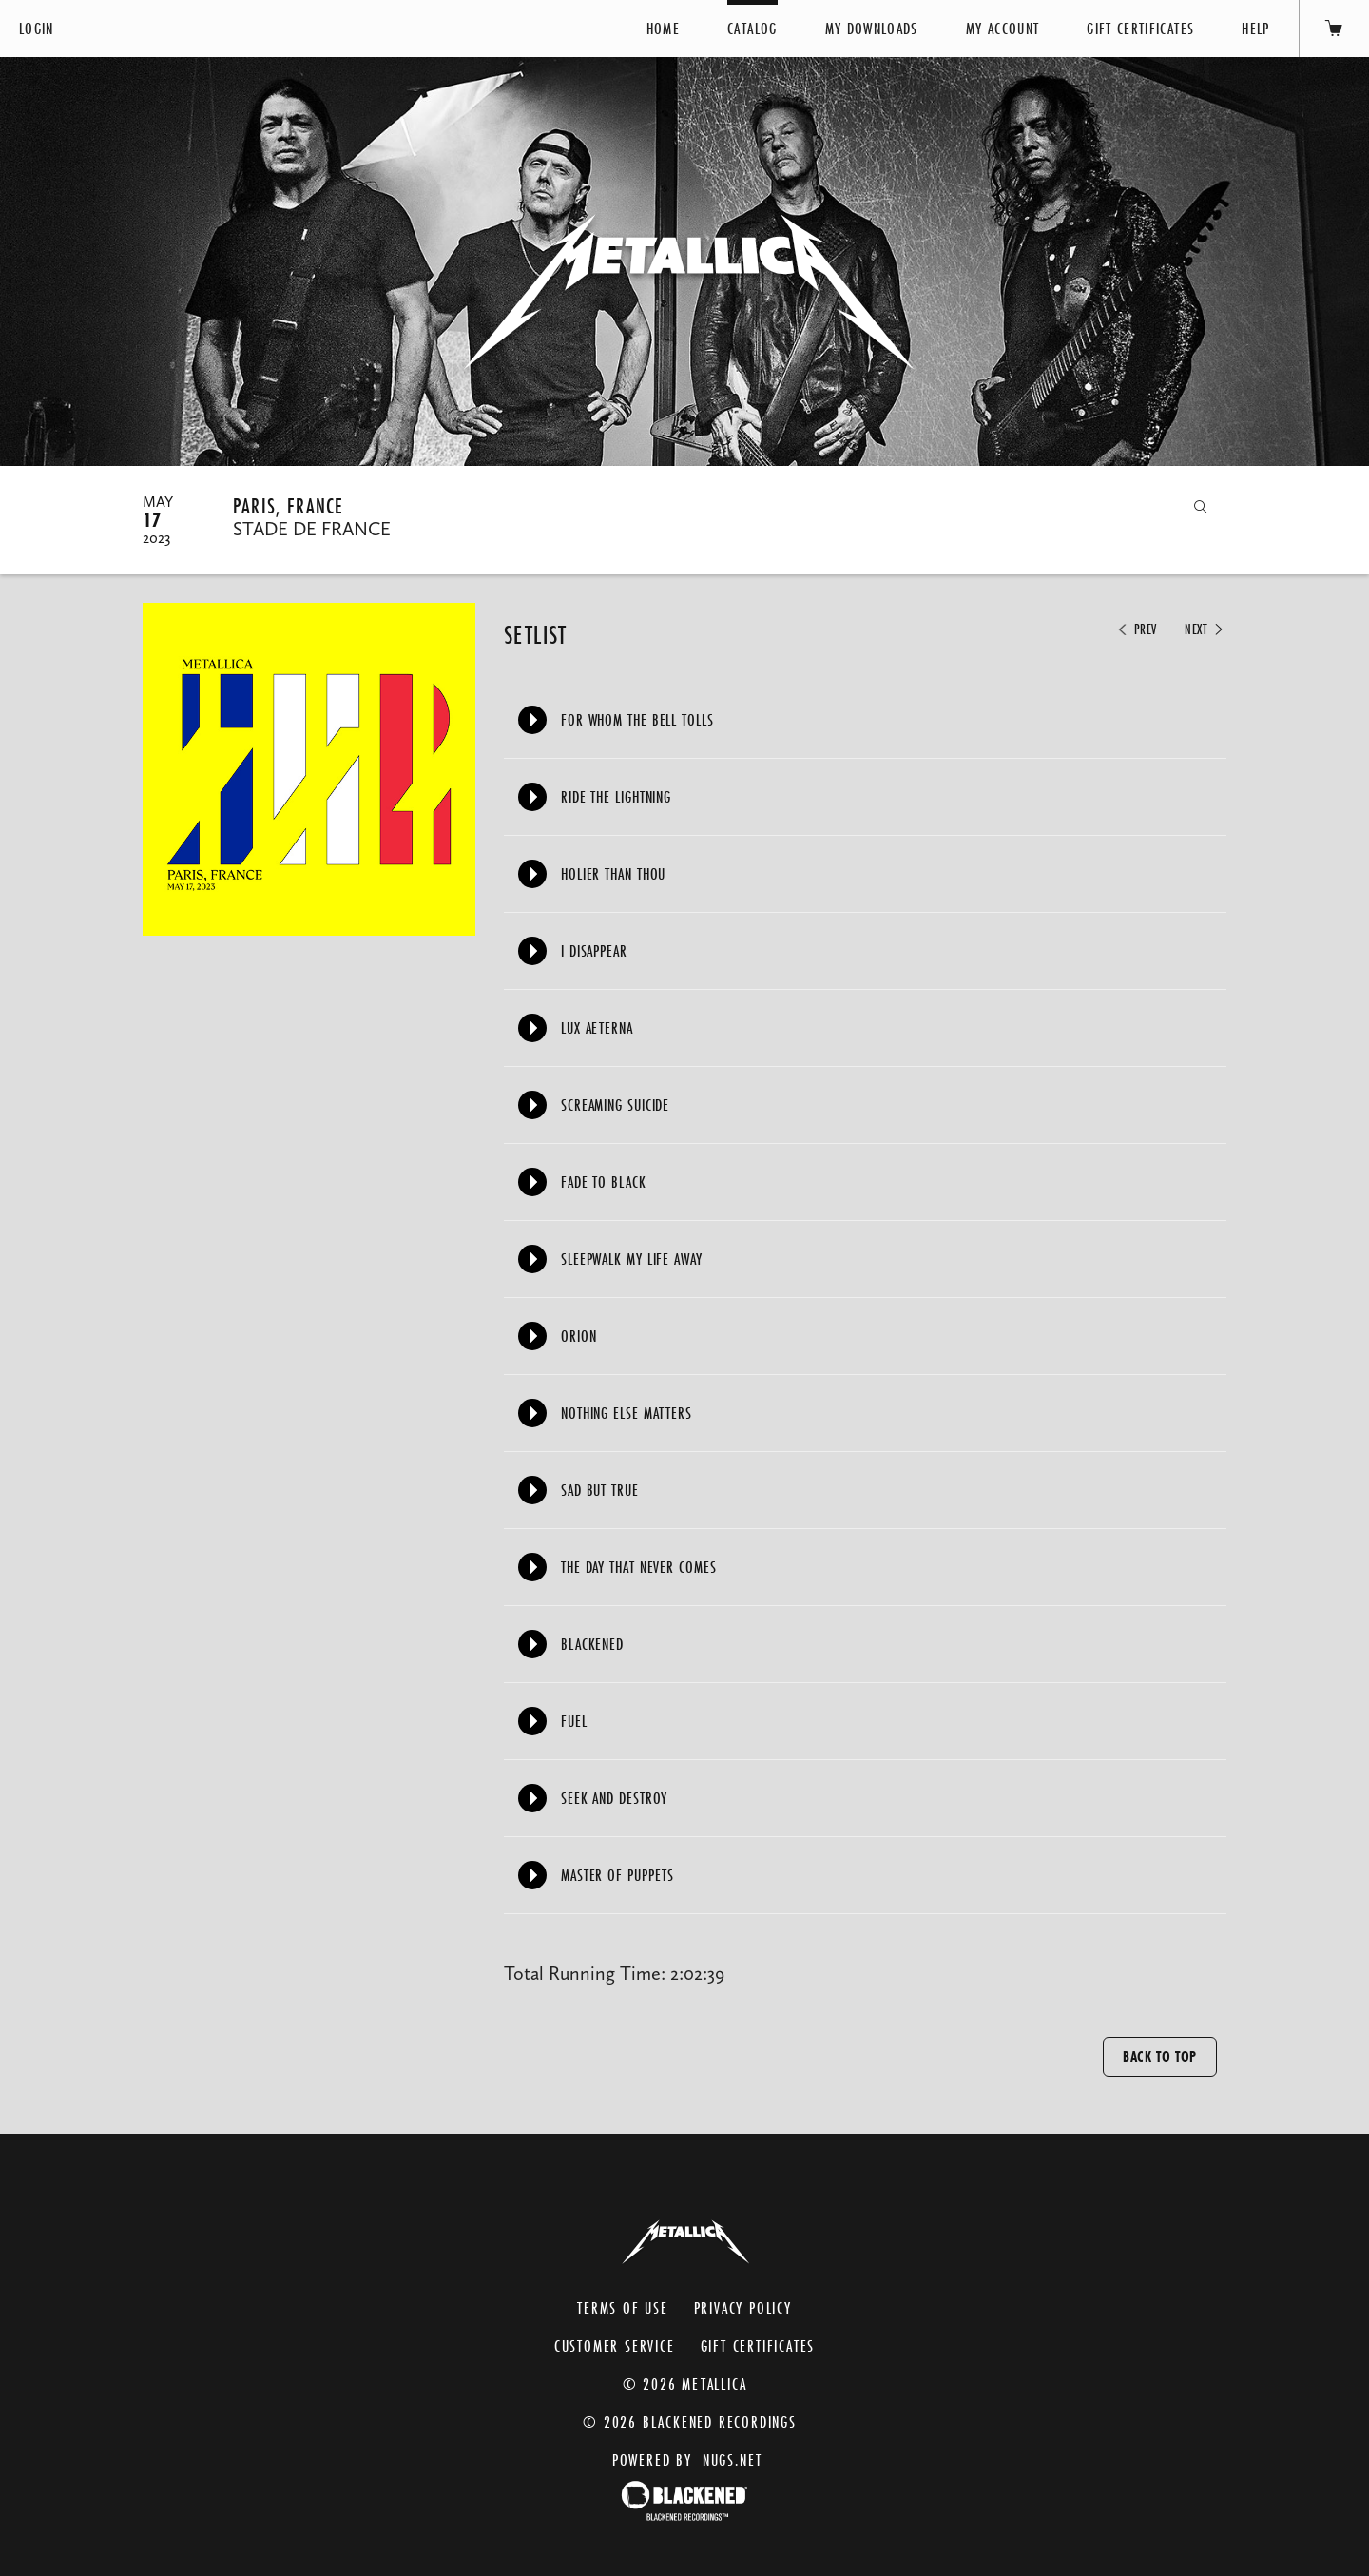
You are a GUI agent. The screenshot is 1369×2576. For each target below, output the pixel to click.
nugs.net (732, 2459)
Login (36, 28)
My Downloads (871, 28)
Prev (1136, 629)
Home (663, 28)
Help (1255, 28)
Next (1205, 629)
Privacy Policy (743, 2307)
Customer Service (614, 2345)
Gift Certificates (1140, 28)
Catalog (752, 28)
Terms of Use (622, 2307)
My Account (1003, 28)
